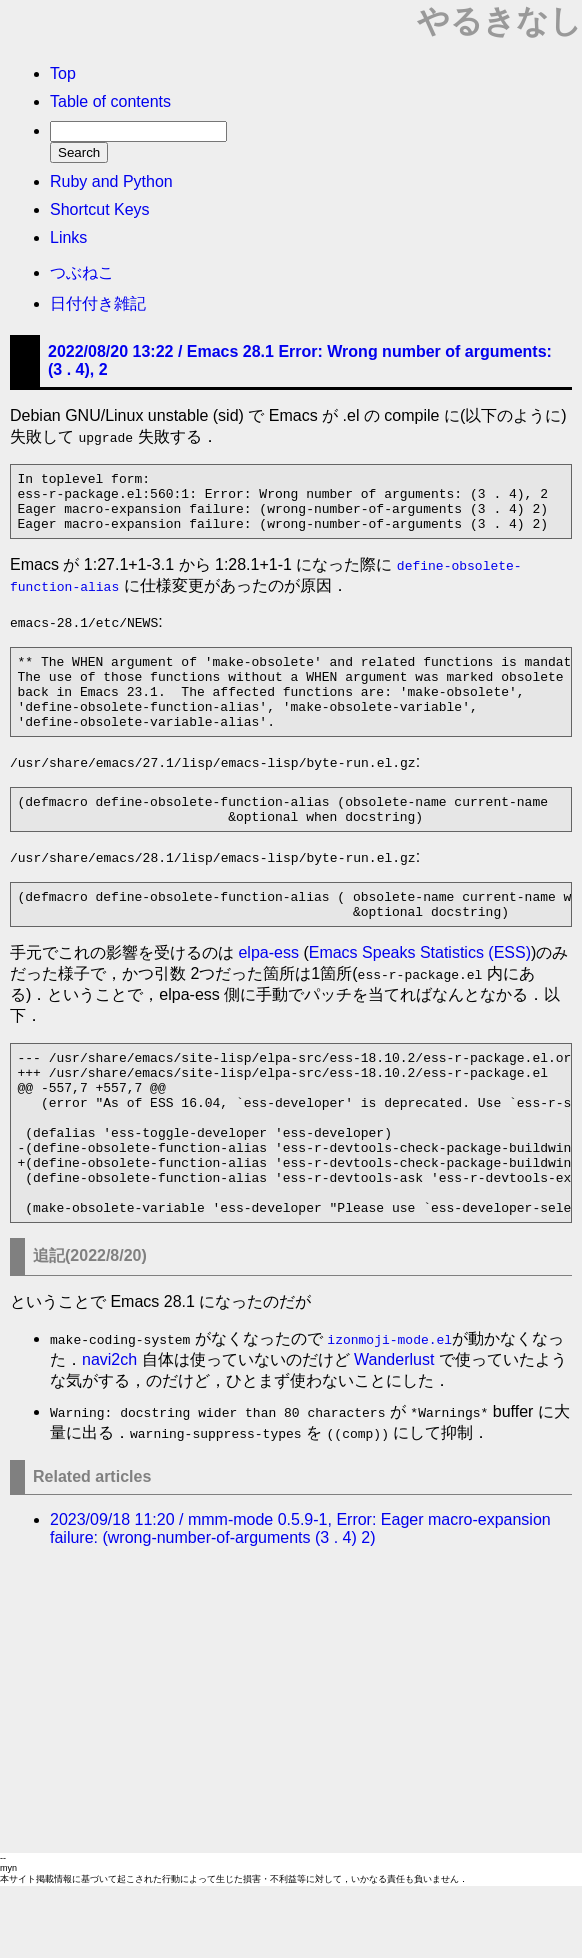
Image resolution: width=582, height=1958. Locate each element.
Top (63, 73)
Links (68, 237)
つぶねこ (82, 272)
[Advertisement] (291, 1775)
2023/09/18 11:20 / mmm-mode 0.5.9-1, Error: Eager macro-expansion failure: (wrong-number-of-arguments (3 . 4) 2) (300, 1600)
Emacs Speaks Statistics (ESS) (420, 991)
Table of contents (110, 101)
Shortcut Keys (100, 209)
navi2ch (109, 1431)
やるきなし (499, 21)
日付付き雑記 (98, 303)
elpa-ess (268, 991)
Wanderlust (394, 1431)
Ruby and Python (111, 181)
